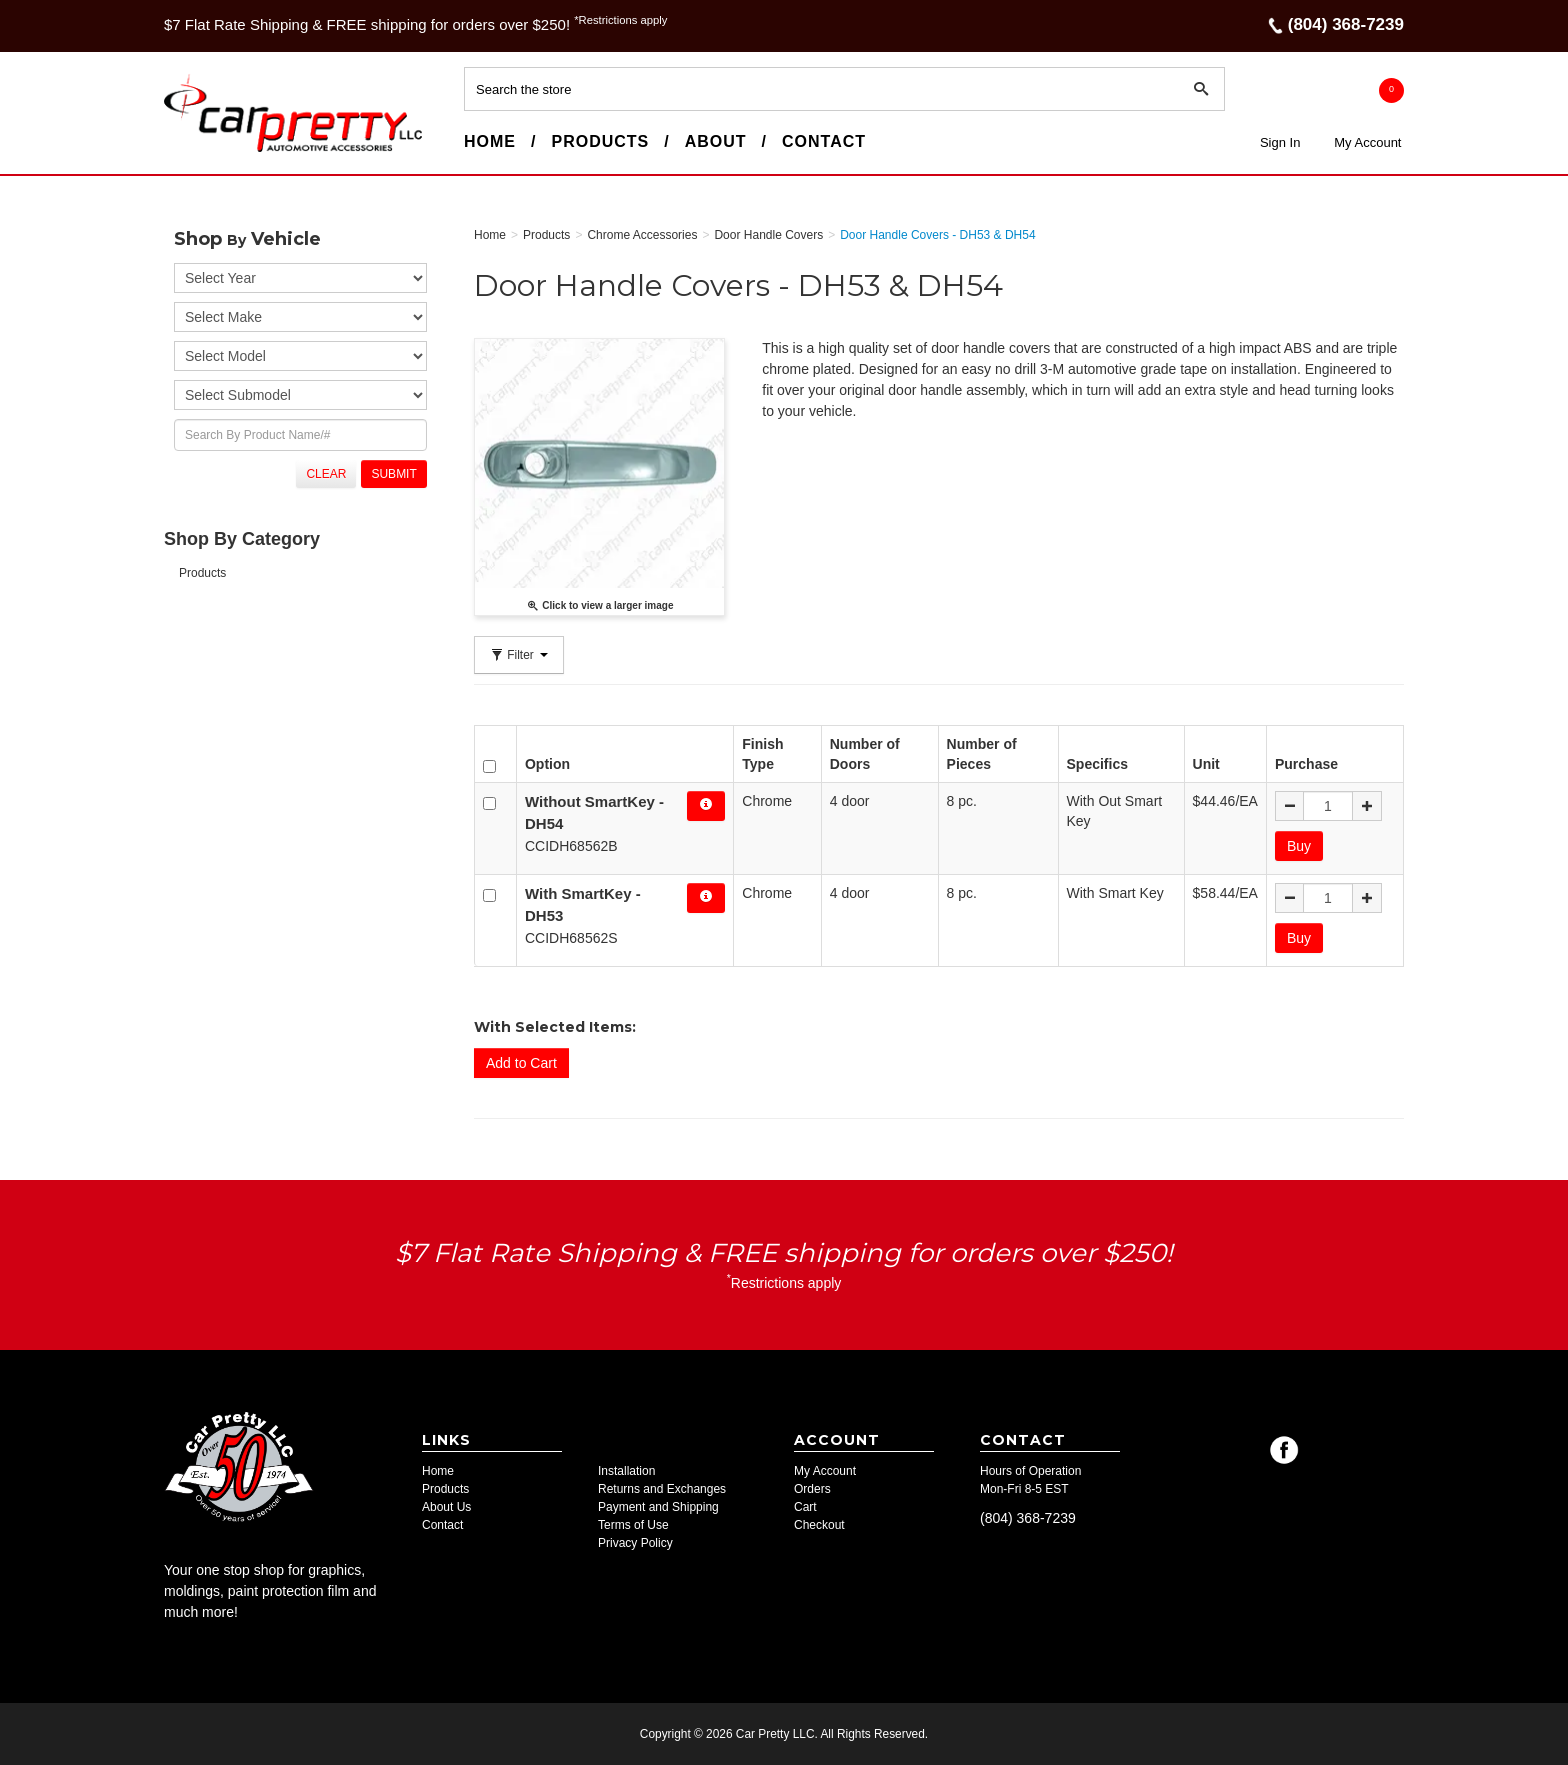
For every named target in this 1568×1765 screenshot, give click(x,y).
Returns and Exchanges (662, 1489)
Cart (805, 1507)
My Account (1367, 142)
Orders (812, 1489)
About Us (446, 1507)
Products (600, 141)
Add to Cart (521, 1063)
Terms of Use (633, 1525)
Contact (824, 141)
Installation (626, 1471)
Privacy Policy (635, 1543)
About (716, 141)
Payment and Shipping (658, 1507)
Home (490, 141)
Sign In (1280, 142)
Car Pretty (200, 151)
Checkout (819, 1525)
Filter (519, 655)
